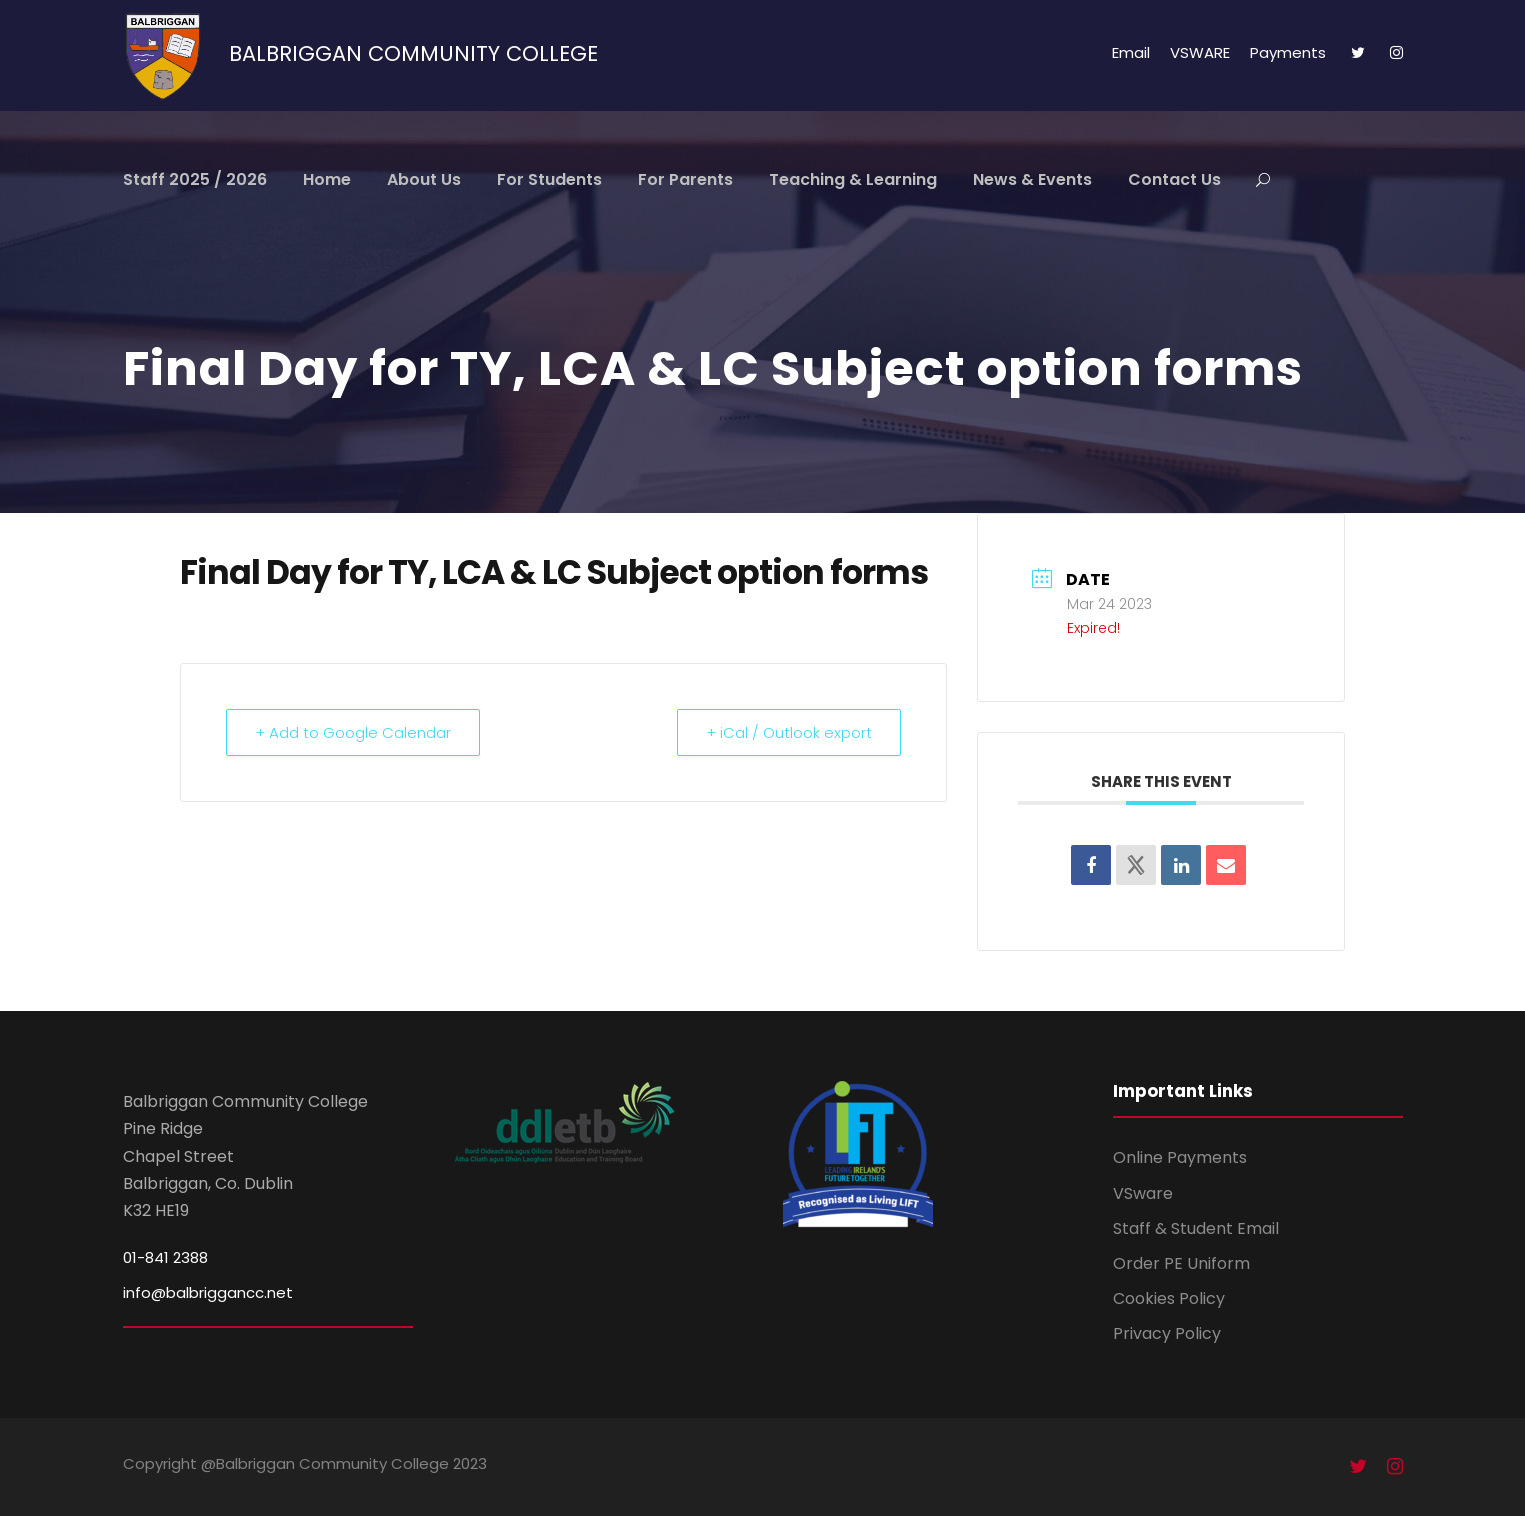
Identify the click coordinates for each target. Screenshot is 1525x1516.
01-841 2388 (165, 1257)
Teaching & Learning (853, 179)
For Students (549, 179)
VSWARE (1200, 52)
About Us (424, 179)
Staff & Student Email (1196, 1228)
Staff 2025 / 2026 (195, 179)
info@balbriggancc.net (208, 1292)
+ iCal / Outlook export (789, 732)
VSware (1143, 1193)
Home (327, 179)
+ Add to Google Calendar (353, 732)
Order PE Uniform (1181, 1263)
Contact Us (1174, 179)
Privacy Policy (1167, 1333)
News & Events (1032, 179)
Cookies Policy (1169, 1298)
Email (1131, 52)
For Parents (685, 179)
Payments (1288, 52)
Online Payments (1180, 1157)
